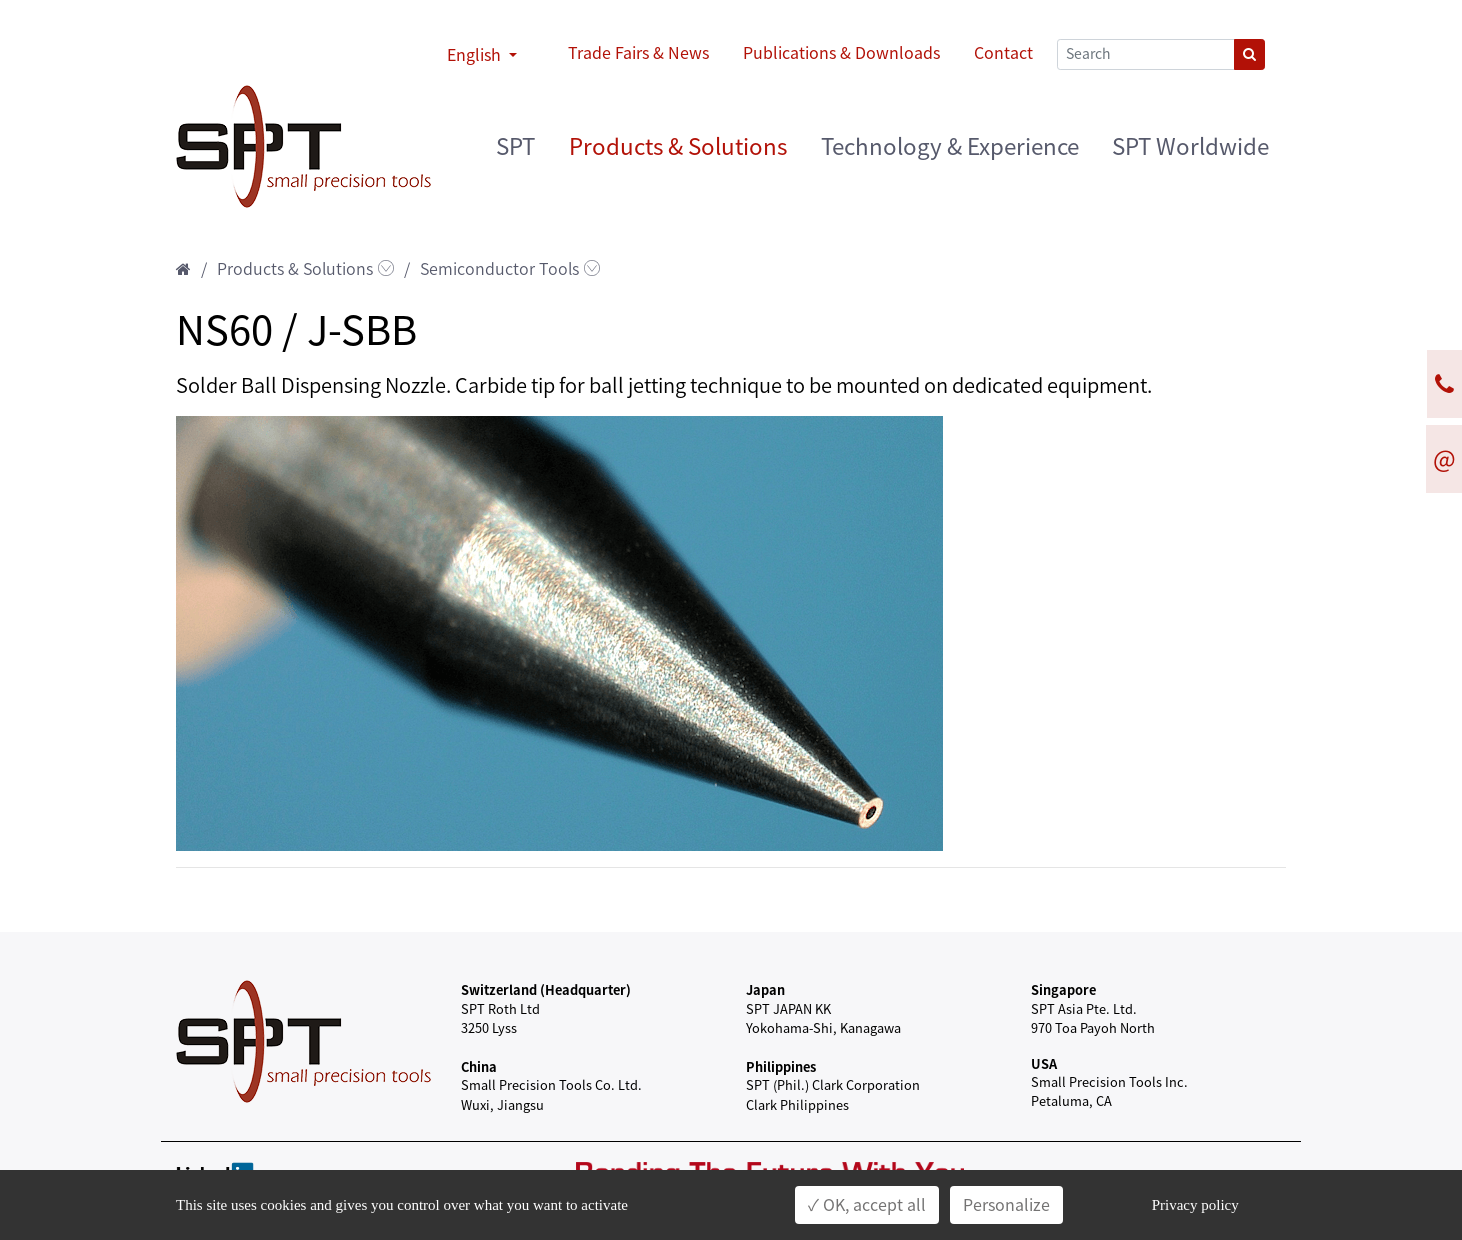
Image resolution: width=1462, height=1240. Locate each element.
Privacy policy (1195, 1205)
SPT (515, 146)
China (479, 1066)
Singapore (1063, 989)
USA (1044, 1063)
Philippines (781, 1066)
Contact (1003, 53)
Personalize (1006, 1205)
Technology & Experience (950, 146)
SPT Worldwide (1190, 146)
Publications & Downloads (841, 53)
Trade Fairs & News (638, 53)
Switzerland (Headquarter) (546, 989)
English (476, 55)
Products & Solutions (678, 146)
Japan (765, 989)
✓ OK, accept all (867, 1205)
